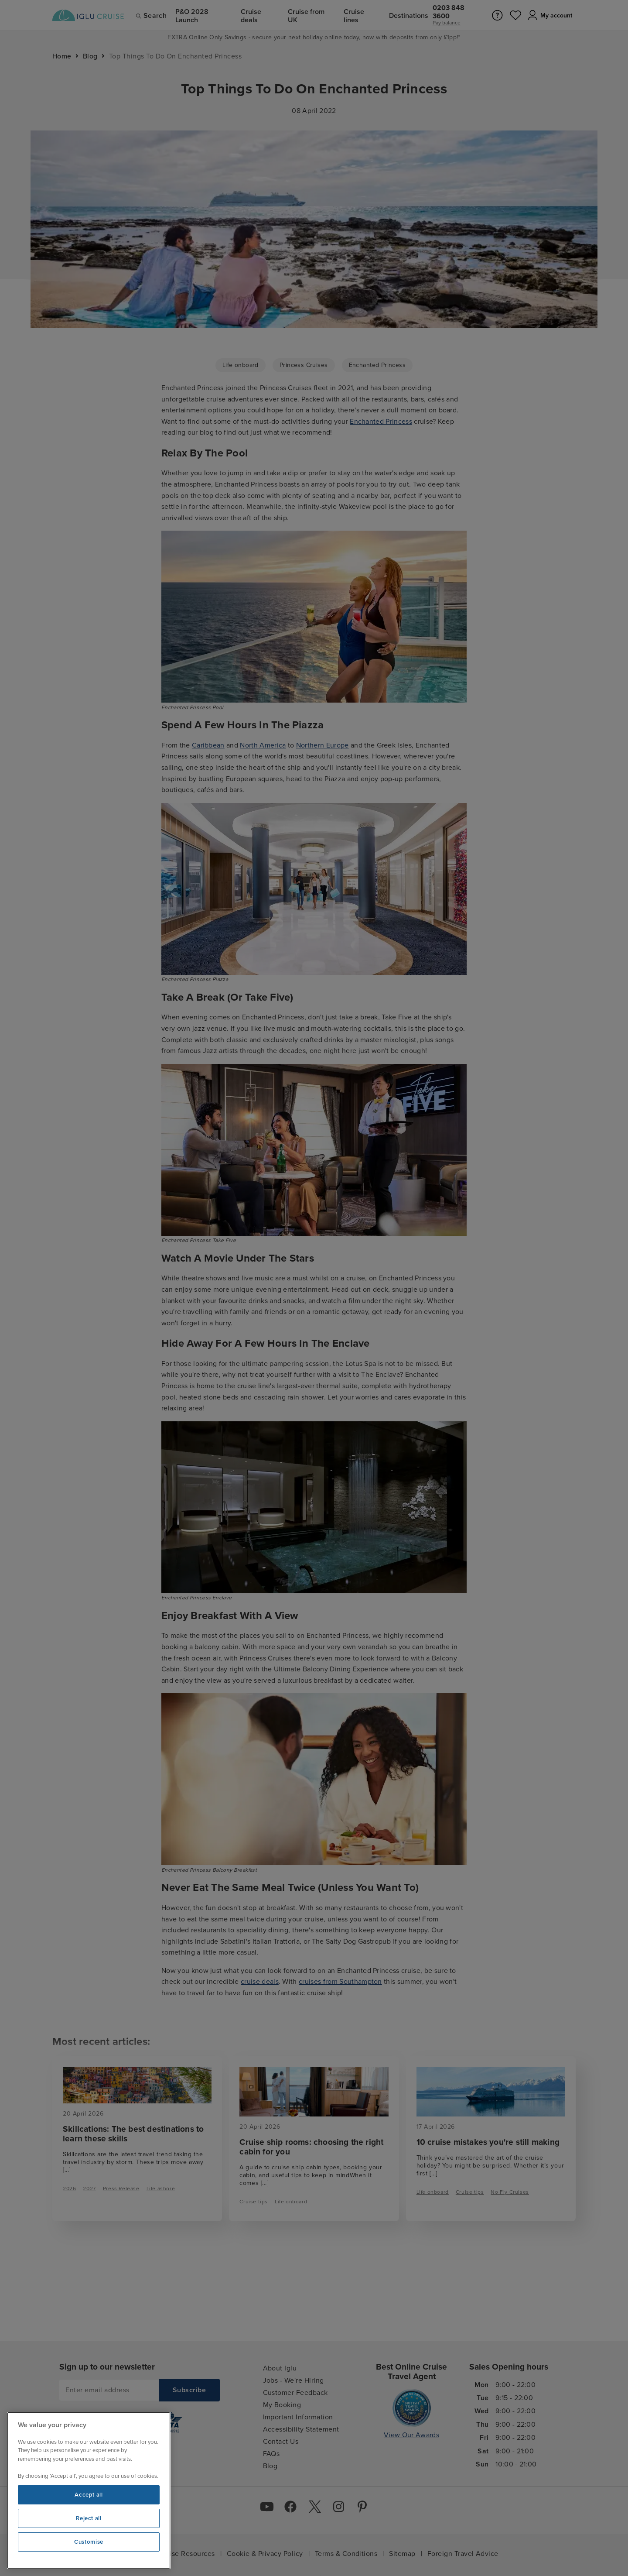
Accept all (89, 2494)
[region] (89, 2490)
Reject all (89, 2518)
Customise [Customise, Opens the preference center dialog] (88, 2541)
